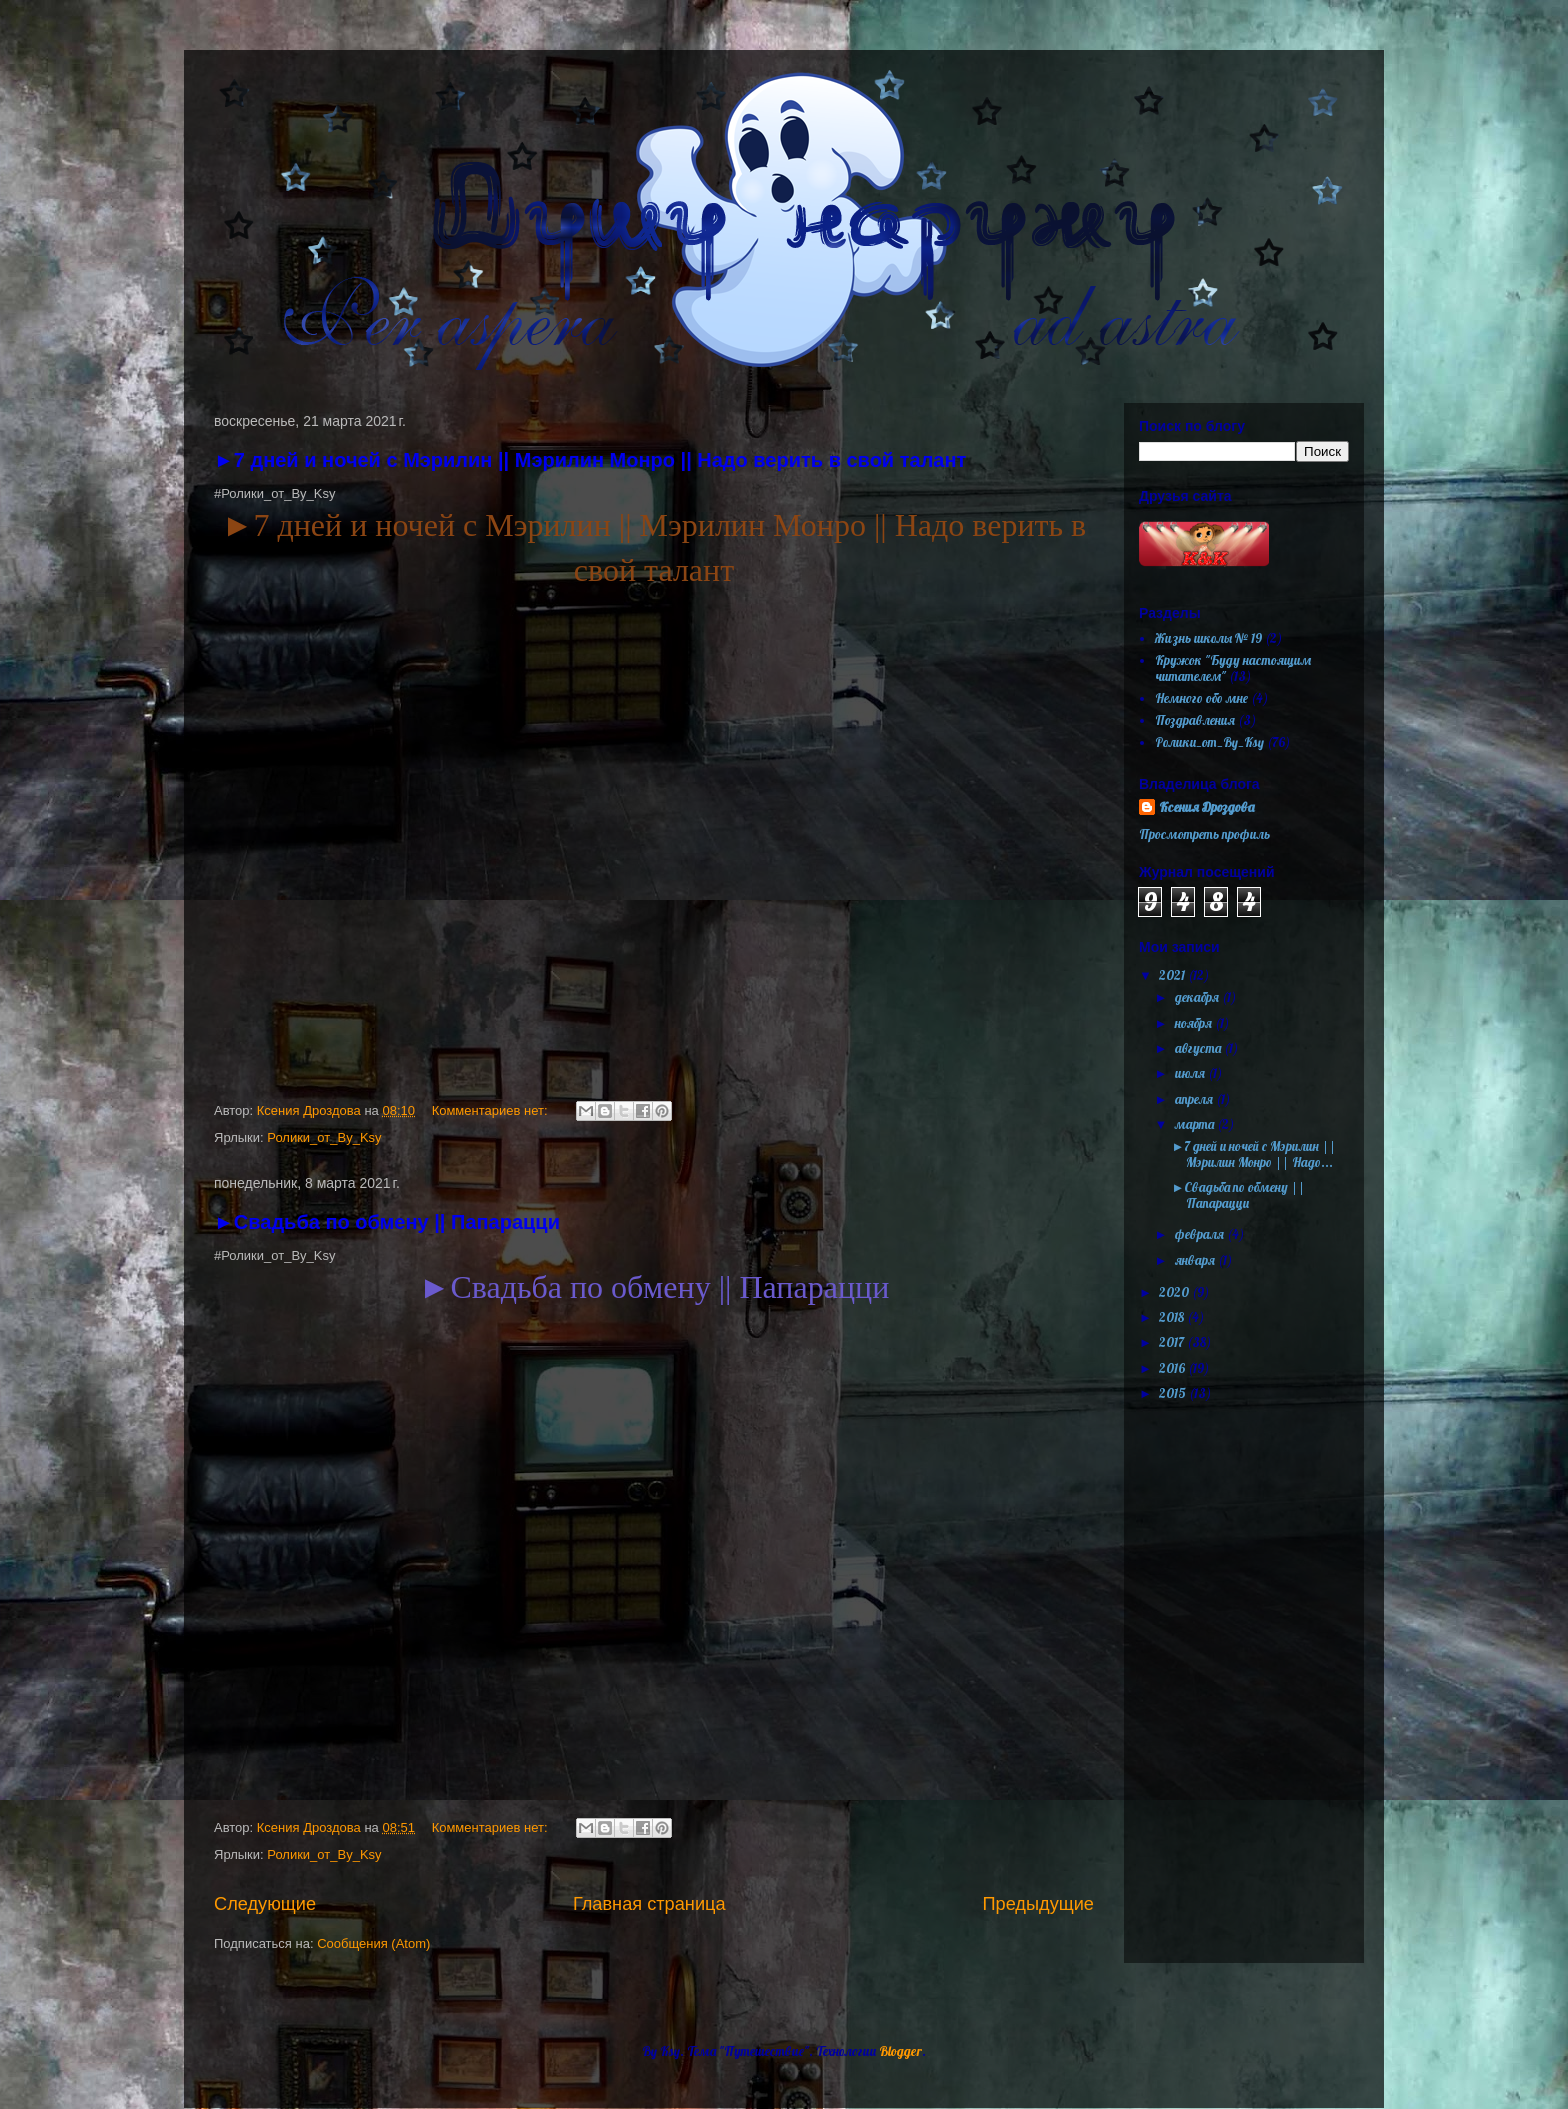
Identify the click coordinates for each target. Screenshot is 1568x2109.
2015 (1174, 1393)
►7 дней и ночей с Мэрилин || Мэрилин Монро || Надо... (1253, 1154)
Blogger (900, 2051)
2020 (1175, 1292)
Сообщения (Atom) (373, 1943)
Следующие (265, 1904)
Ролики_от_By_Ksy (324, 1137)
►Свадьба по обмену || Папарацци (387, 1222)
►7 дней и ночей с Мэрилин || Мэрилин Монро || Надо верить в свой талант (590, 460)
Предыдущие (1038, 1904)
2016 (1173, 1368)
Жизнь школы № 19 (1208, 638)
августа (1199, 1048)
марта (1196, 1124)
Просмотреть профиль (1204, 834)
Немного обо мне (1201, 698)
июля (1191, 1073)
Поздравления (1195, 720)
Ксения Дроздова (1206, 807)
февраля (1201, 1234)
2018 (1173, 1317)
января (1196, 1260)
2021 (1173, 975)
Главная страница (649, 1904)
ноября (1195, 1023)
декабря (1198, 997)
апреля (1195, 1099)
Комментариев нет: (492, 1110)
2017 (1173, 1342)
